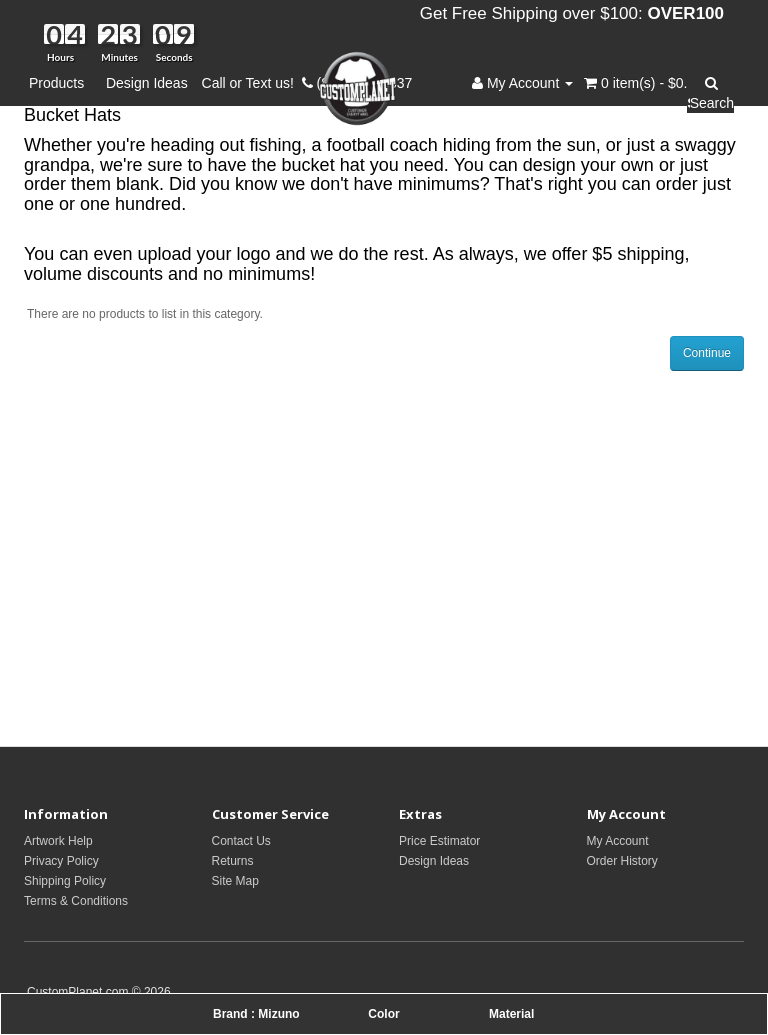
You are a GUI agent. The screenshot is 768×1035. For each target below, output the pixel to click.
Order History (622, 861)
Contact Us (241, 841)
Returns (233, 861)
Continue (707, 353)
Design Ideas (147, 83)
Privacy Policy (61, 861)
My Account (618, 841)
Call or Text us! (252, 83)
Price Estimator (439, 841)
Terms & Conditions (76, 901)
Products (60, 83)
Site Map (235, 881)
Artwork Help (58, 841)
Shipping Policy (65, 881)
